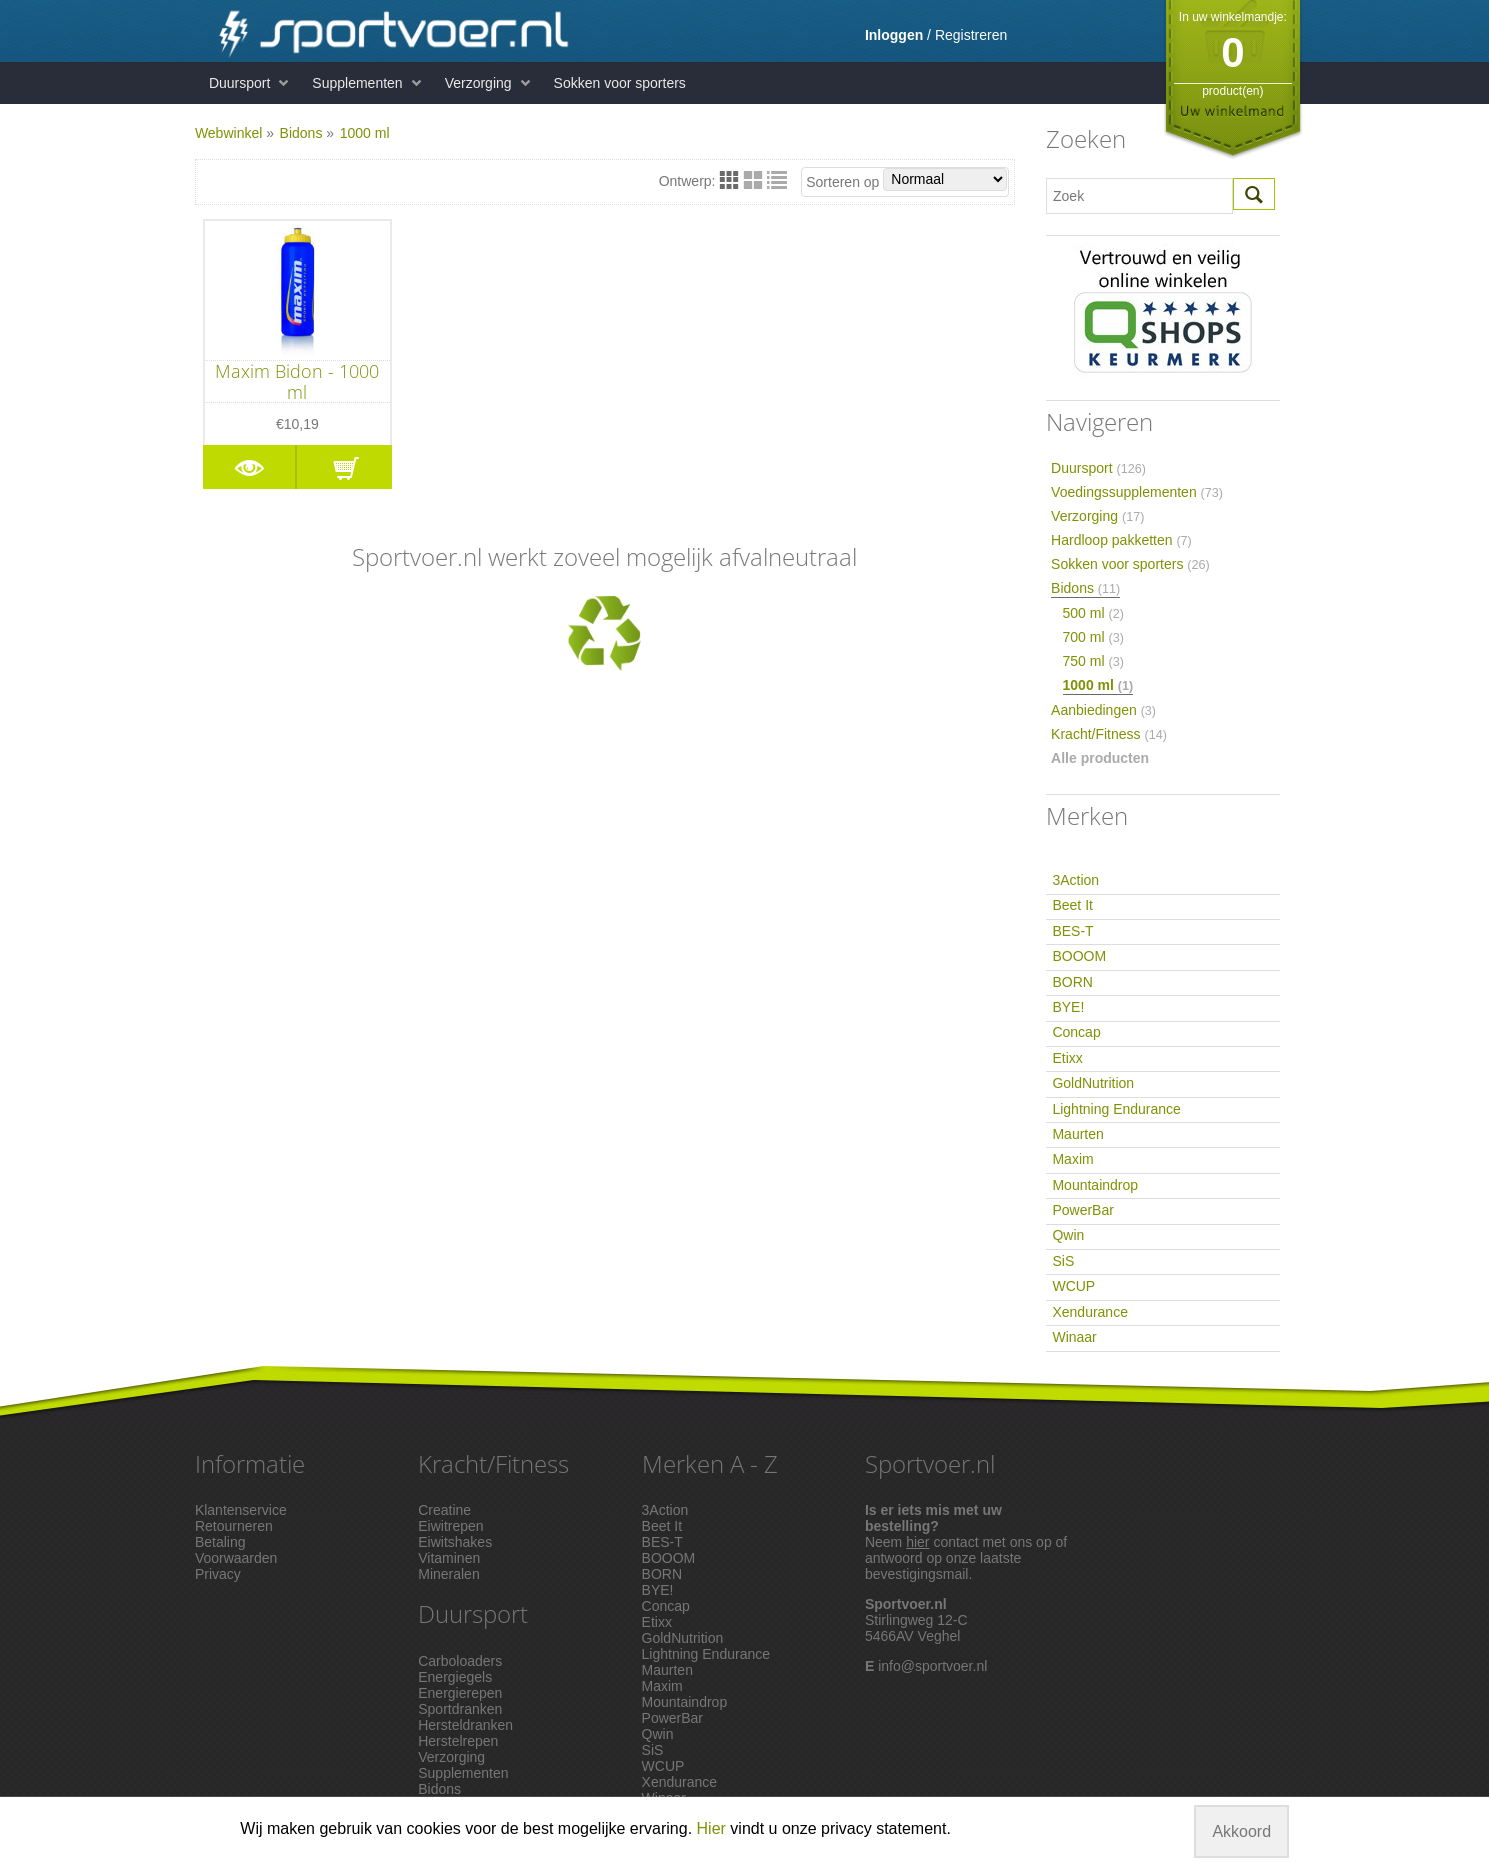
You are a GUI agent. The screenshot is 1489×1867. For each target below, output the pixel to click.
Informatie (250, 1463)
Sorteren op (906, 179)
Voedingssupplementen (1137, 492)
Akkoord (1241, 1831)
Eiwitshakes (455, 1542)
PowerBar (1082, 1210)
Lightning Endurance (1116, 1109)
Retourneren (234, 1526)
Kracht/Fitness (1109, 734)
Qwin (1068, 1235)
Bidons (301, 133)
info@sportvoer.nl (932, 1666)
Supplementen (357, 83)
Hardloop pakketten (1121, 540)
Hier (711, 1828)
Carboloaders (460, 1661)
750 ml (1093, 661)
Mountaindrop (1095, 1185)
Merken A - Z (710, 1463)
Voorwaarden (236, 1558)
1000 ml (365, 133)
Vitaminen (449, 1558)
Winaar (1074, 1337)
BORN (1072, 982)
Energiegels (455, 1677)
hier (917, 1542)
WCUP (1073, 1286)
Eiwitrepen (450, 1526)
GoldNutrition (1093, 1083)
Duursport (239, 83)
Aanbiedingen (1103, 710)
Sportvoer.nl (930, 1463)
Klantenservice (241, 1510)
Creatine (444, 1510)
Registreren (971, 35)
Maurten (1077, 1134)
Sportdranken (460, 1709)
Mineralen (448, 1574)
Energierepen (460, 1693)
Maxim (1072, 1159)
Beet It (1072, 905)
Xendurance (1090, 1312)
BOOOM (1079, 956)
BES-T (1072, 931)
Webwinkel (228, 133)
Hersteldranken (465, 1725)
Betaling (220, 1542)
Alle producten (1100, 758)
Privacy (218, 1574)
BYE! (1068, 1007)
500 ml (1093, 613)
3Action (1075, 880)
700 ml (1093, 637)
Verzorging (478, 83)
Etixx (1067, 1058)
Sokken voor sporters (620, 83)
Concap (1076, 1032)
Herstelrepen (458, 1741)
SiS (1063, 1261)
